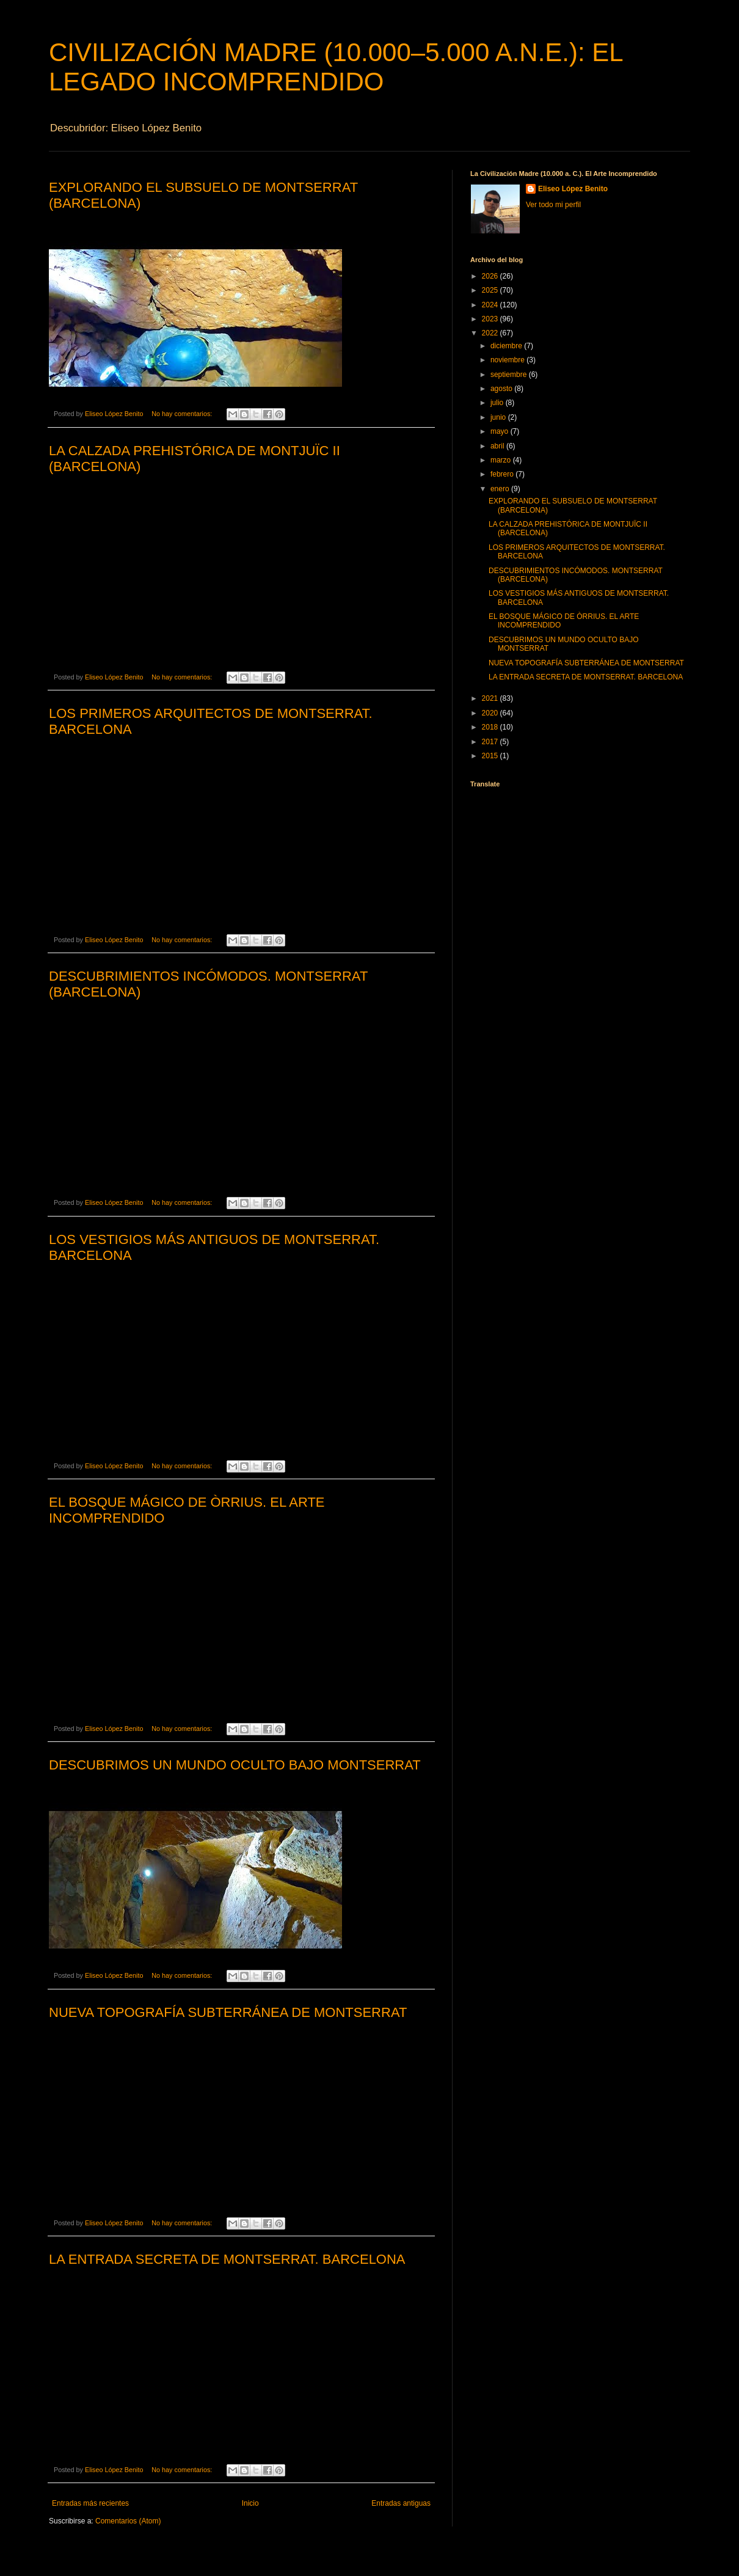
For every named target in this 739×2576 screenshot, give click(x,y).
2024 (491, 305)
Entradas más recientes (90, 2503)
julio (498, 402)
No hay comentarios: (182, 413)
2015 (491, 756)
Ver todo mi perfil (553, 204)
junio (499, 417)
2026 (491, 276)
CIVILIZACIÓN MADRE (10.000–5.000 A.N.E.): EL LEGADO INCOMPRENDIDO (335, 67)
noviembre (508, 360)
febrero (502, 474)
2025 (491, 290)
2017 (491, 741)
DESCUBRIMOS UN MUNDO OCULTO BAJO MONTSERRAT (235, 1765)
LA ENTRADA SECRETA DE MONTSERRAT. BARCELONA (227, 2259)
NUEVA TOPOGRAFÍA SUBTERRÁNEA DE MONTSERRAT (228, 2012)
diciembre (507, 346)
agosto (502, 388)
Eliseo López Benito (573, 189)
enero (500, 489)
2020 (491, 713)
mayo (500, 431)
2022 (491, 333)
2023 (491, 319)
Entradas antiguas (401, 2503)
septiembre (509, 374)
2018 (491, 727)
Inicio (250, 2503)
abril (498, 446)
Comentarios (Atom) (128, 2521)
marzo (501, 460)
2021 (491, 698)
